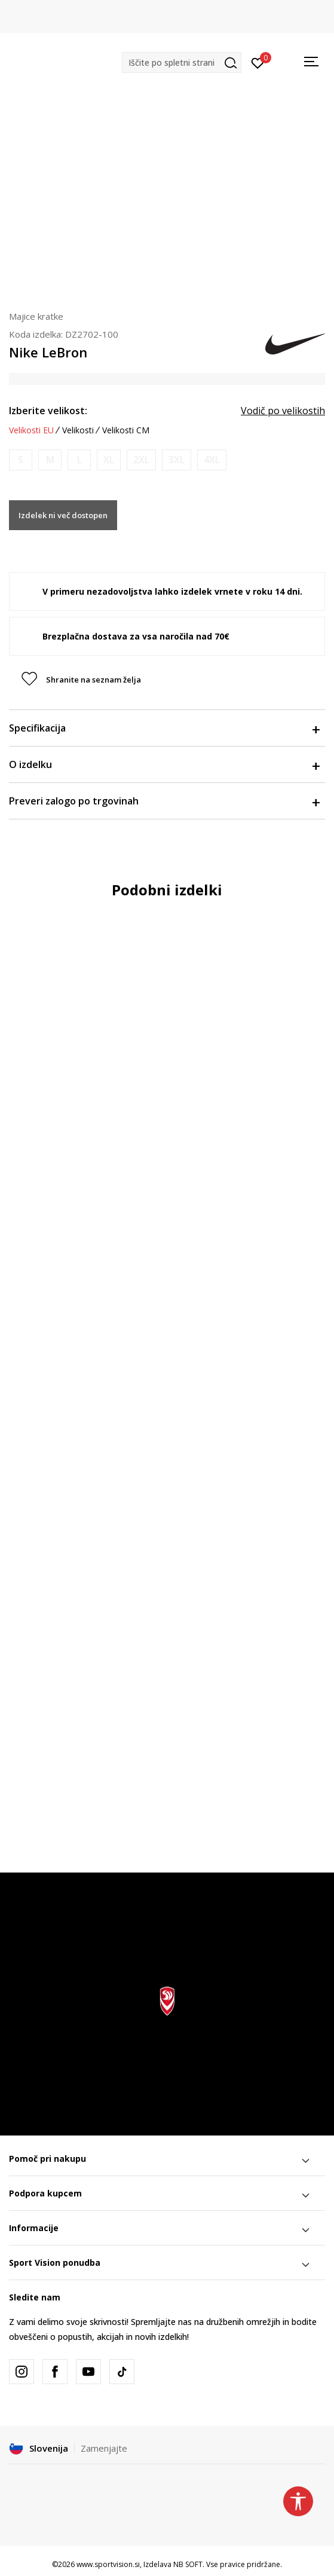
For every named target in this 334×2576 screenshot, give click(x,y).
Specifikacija (164, 728)
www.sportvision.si (108, 2564)
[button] (181, 62)
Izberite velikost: (48, 410)
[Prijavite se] (257, 62)
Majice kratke (36, 316)
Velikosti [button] (78, 430)
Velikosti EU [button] (31, 430)
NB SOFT (188, 2564)
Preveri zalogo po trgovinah (164, 800)
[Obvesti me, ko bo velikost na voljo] (20, 459)
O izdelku (164, 764)
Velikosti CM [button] (125, 430)
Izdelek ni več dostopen (63, 515)
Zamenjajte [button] (104, 2448)
